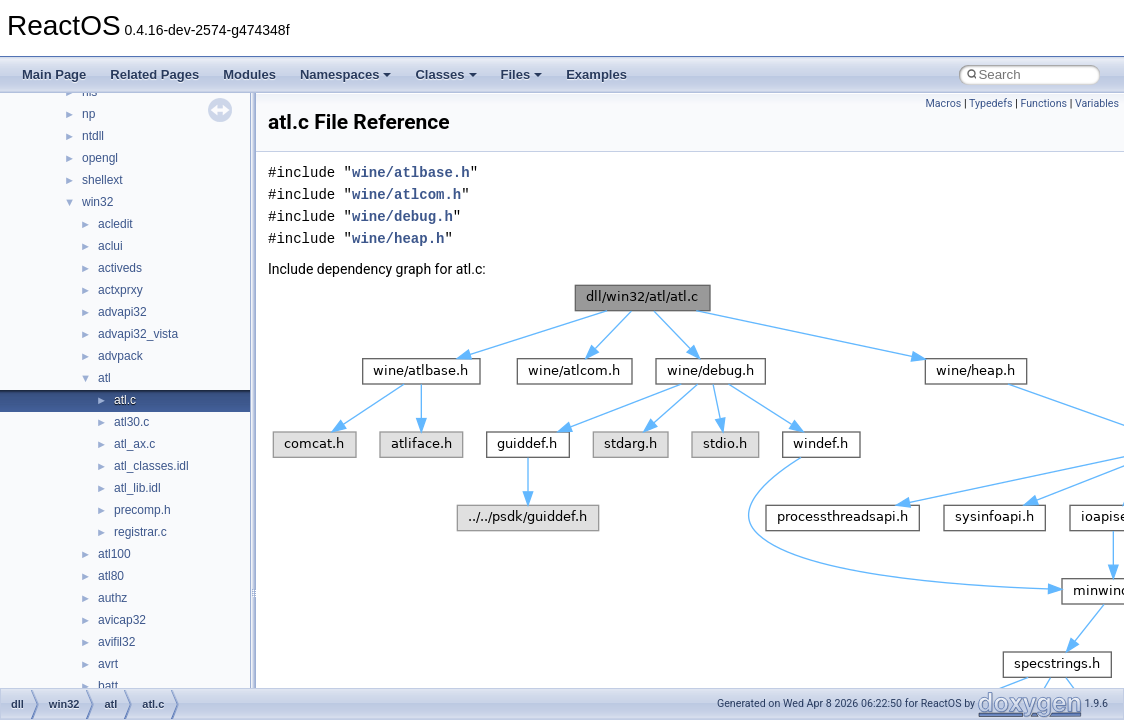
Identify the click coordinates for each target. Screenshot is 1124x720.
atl (104, 378)
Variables (1097, 103)
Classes (445, 74)
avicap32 (122, 620)
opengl (100, 158)
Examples (596, 74)
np (88, 114)
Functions (1043, 103)
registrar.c (140, 532)
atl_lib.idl (137, 488)
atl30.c (131, 422)
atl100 (114, 554)
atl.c (125, 400)
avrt (108, 664)
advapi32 (122, 312)
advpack (120, 356)
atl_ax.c (134, 444)
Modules (249, 74)
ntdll (93, 136)
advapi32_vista (138, 334)
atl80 (111, 576)
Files (522, 74)
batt (108, 686)
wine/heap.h (398, 238)
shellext (102, 180)
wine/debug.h (402, 216)
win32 (97, 202)
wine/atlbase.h (411, 172)
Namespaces (346, 74)
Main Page (54, 74)
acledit (115, 224)
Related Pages (154, 74)
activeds (120, 268)
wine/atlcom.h (406, 194)
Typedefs (991, 103)
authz (112, 598)
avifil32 (116, 642)
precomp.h (142, 510)
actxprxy (120, 290)
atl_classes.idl (151, 466)
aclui (110, 246)
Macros (944, 103)
